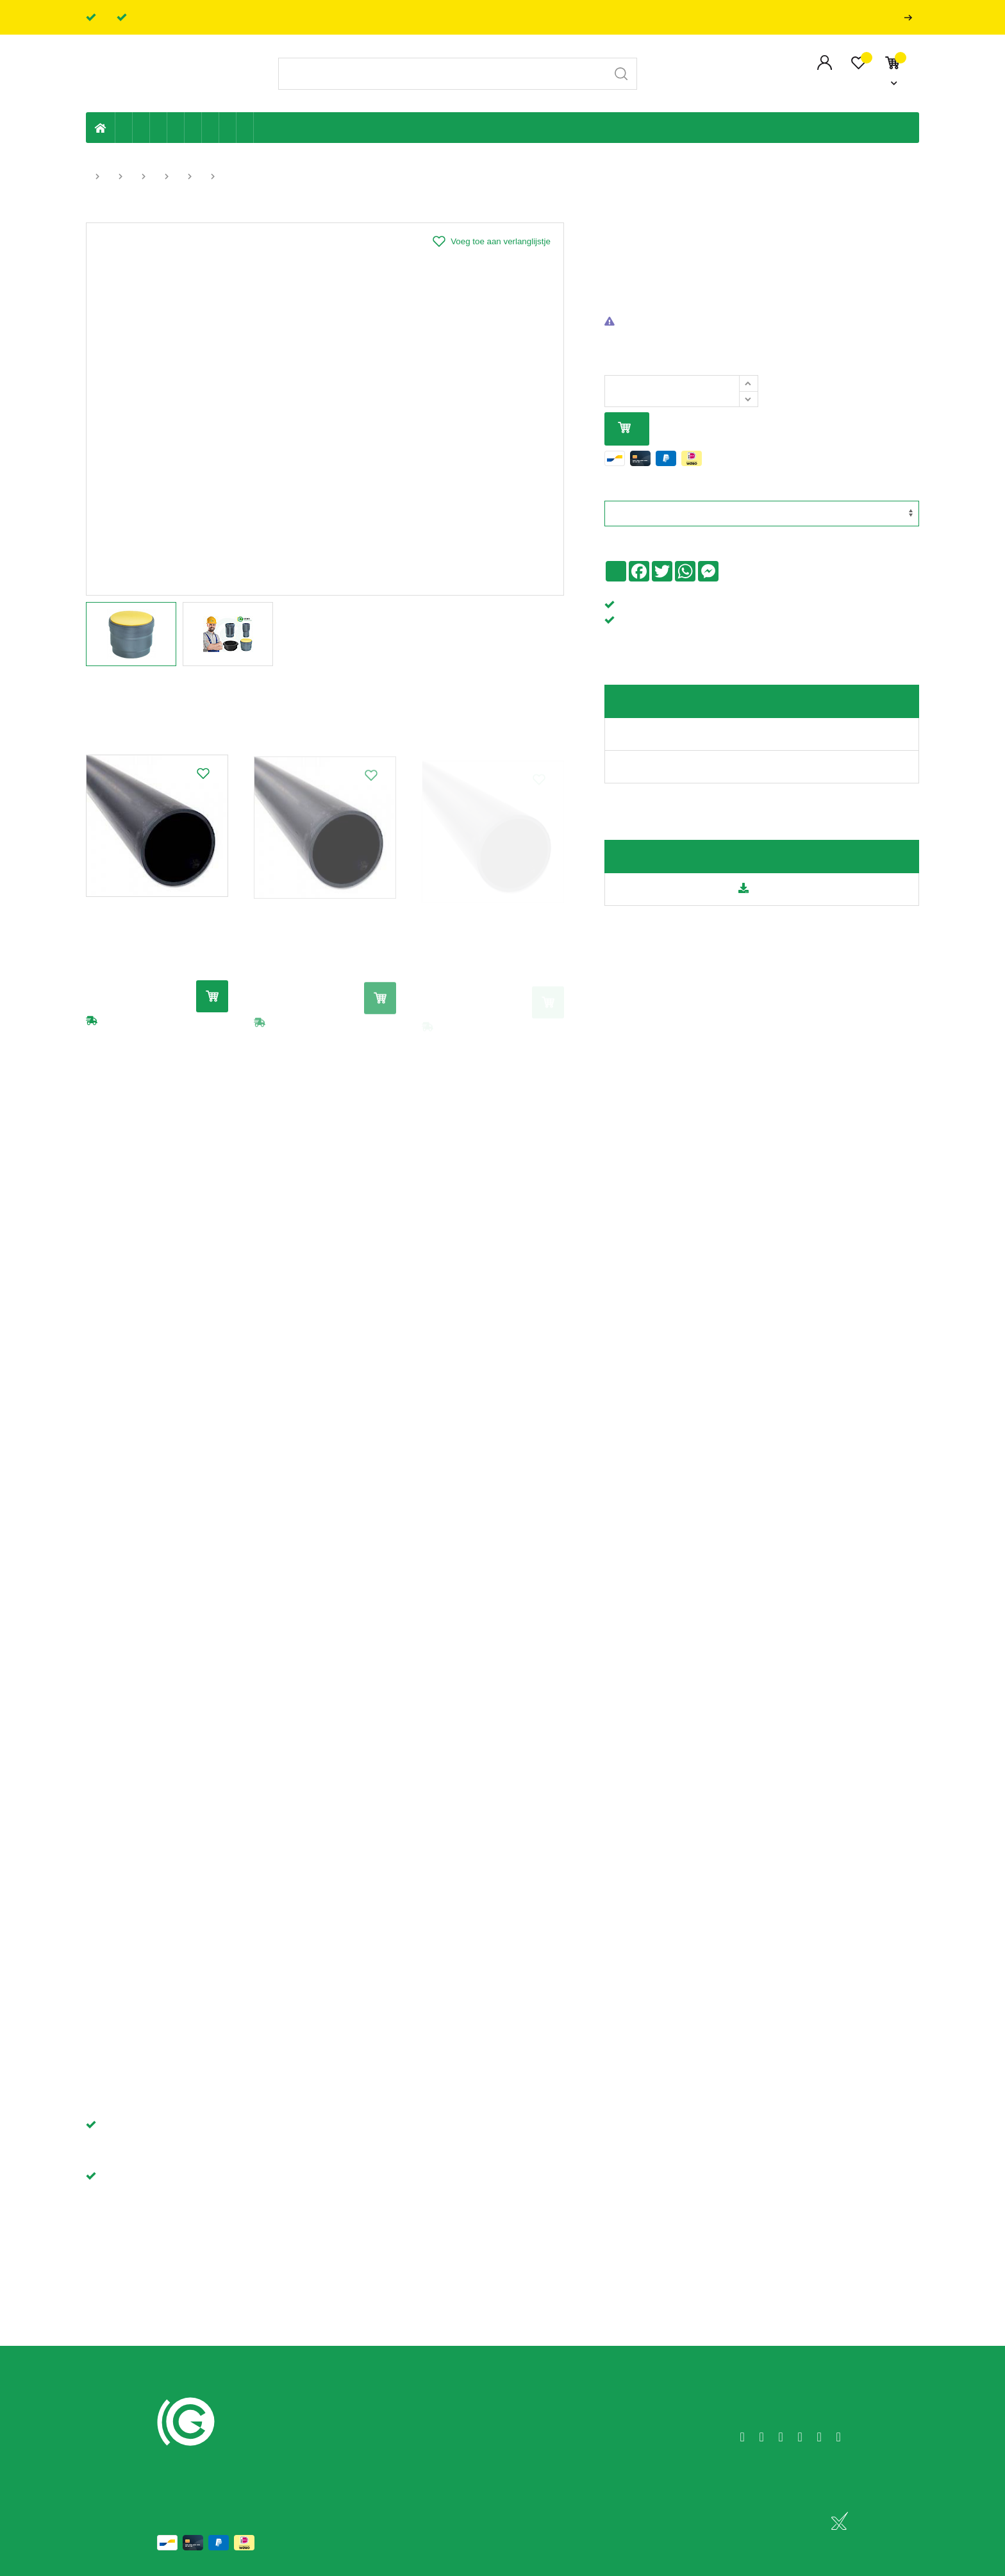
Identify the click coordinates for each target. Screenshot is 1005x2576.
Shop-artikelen (228, 127)
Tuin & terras (158, 127)
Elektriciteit (210, 127)
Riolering (141, 127)
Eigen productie (124, 127)
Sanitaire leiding (176, 127)
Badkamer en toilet (262, 127)
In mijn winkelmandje (624, 428)
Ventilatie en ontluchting (193, 127)
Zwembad (245, 127)
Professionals (910, 17)
